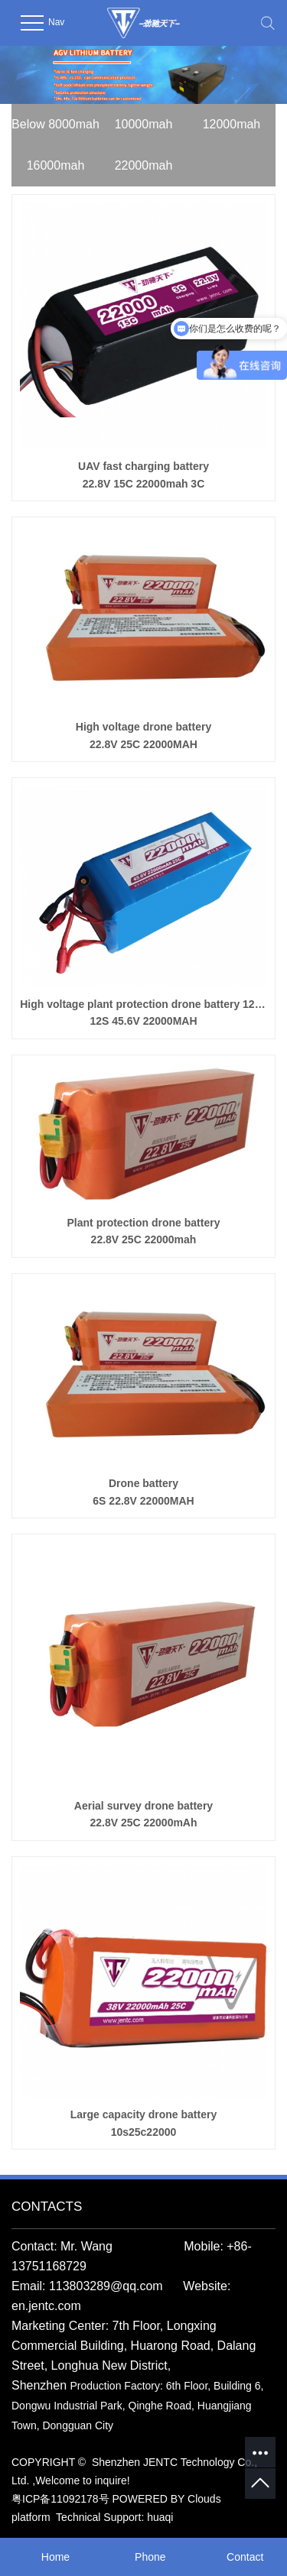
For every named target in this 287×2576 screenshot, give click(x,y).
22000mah (144, 165)
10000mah (144, 124)
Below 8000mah (55, 124)
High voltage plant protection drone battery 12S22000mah (143, 1014)
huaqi (160, 2517)
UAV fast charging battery (143, 476)
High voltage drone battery (143, 737)
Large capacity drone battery (143, 2124)
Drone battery (143, 1493)
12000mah (232, 124)
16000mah (56, 165)
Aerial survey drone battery (143, 1816)
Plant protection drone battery (143, 1233)
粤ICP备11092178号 (60, 2499)
